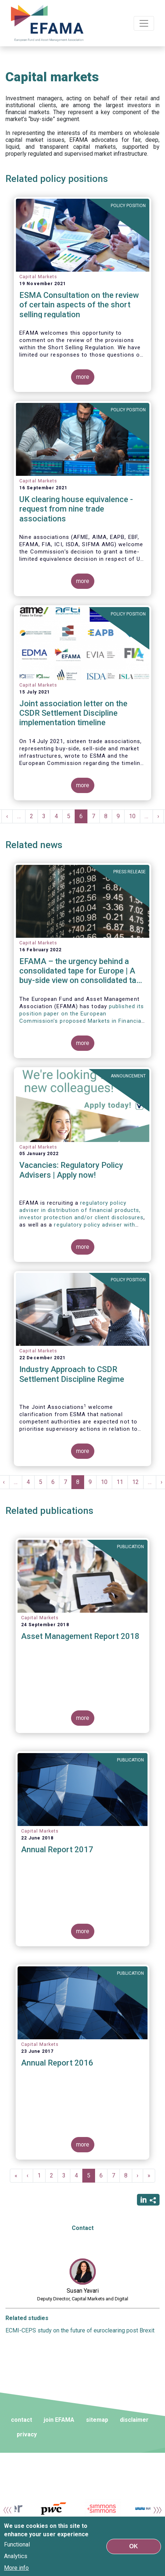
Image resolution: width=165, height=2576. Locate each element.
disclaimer (134, 2419)
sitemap (97, 2419)
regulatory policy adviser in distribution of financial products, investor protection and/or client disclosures (81, 1210)
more (82, 376)
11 (122, 1482)
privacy (27, 2434)
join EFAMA (59, 2419)
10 (134, 816)
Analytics (15, 2558)
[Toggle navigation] (144, 23)
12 (138, 1482)
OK (133, 2548)
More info (16, 2570)
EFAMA (47, 23)
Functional (17, 2547)
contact (21, 2419)
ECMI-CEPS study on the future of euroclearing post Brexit (79, 2330)
